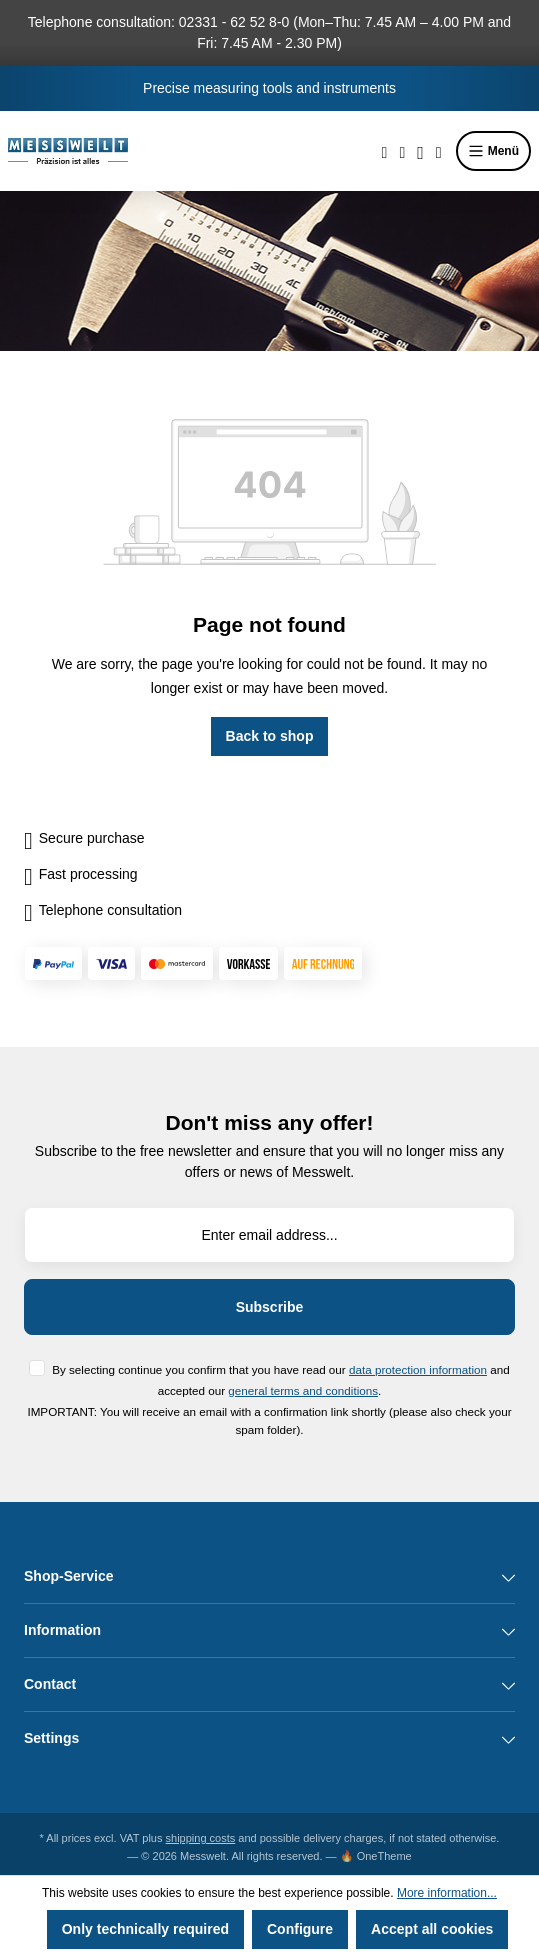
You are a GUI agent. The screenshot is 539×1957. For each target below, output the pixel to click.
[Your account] (420, 151)
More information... (447, 1893)
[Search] (385, 151)
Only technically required (145, 1929)
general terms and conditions (303, 1390)
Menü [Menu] (493, 151)
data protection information (418, 1369)
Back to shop (270, 736)
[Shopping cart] (439, 151)
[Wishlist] (402, 151)
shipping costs (201, 1838)
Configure (300, 1929)
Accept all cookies (432, 1929)
